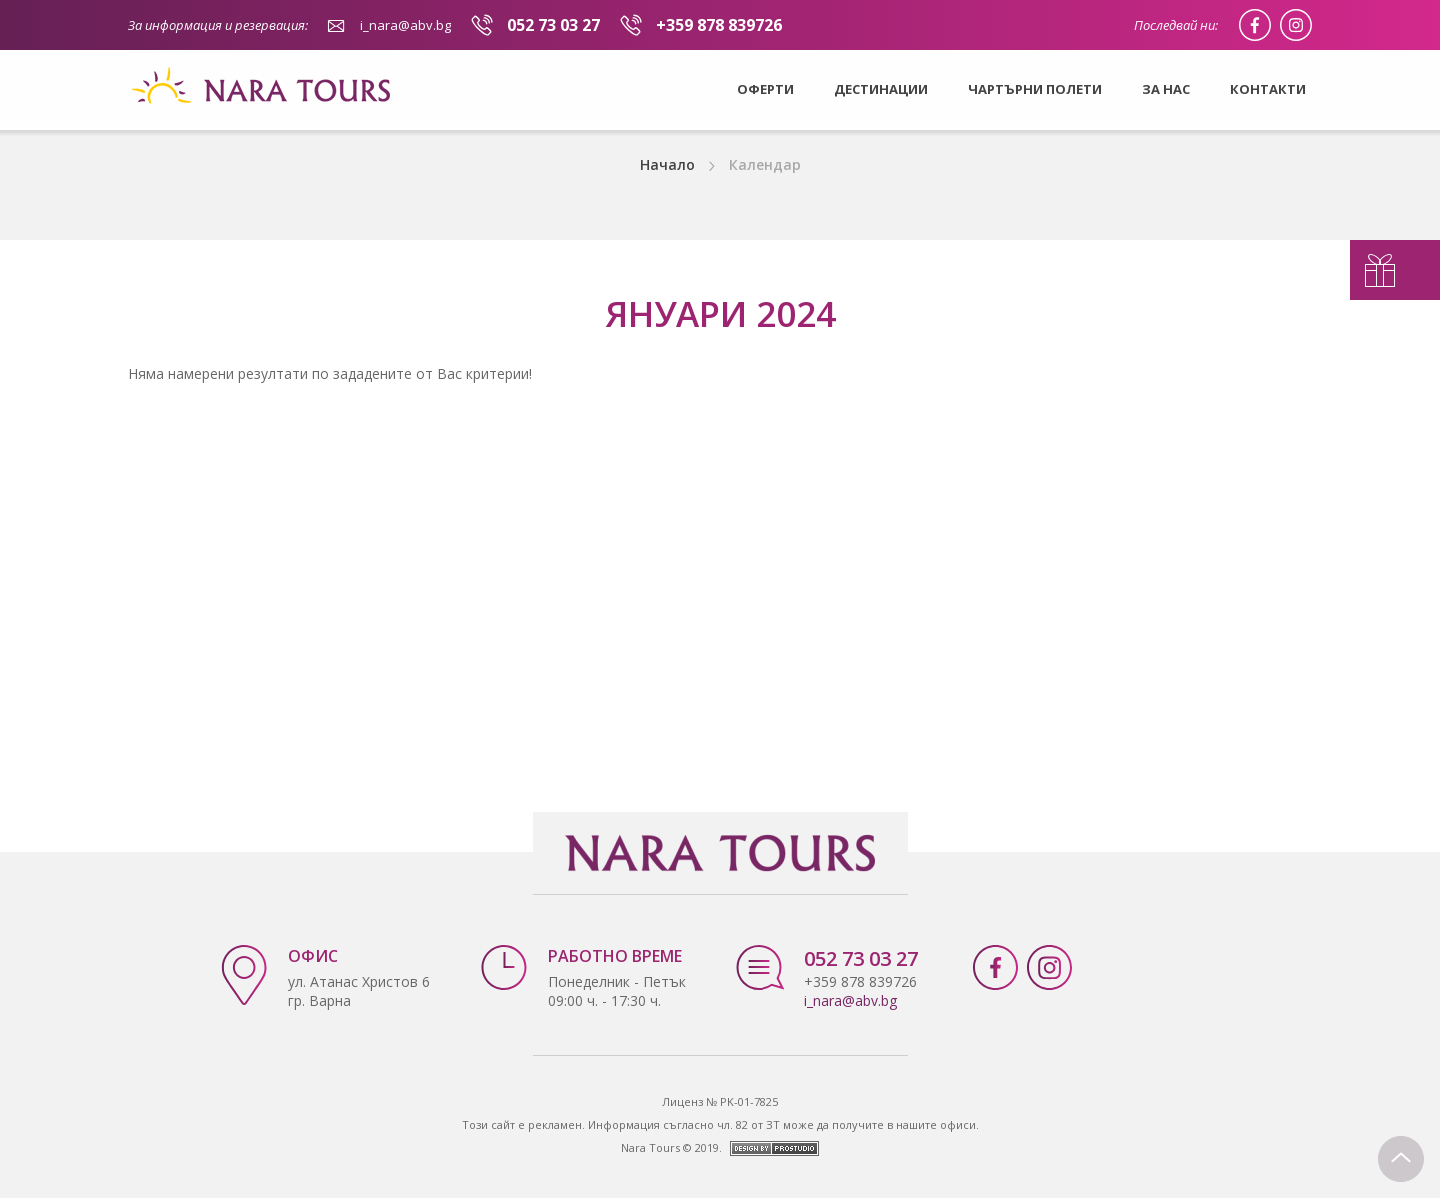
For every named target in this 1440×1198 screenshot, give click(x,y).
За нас (1166, 89)
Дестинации (881, 89)
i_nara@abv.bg (405, 25)
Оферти (765, 89)
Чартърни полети (1035, 89)
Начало (667, 164)
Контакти (1268, 89)
